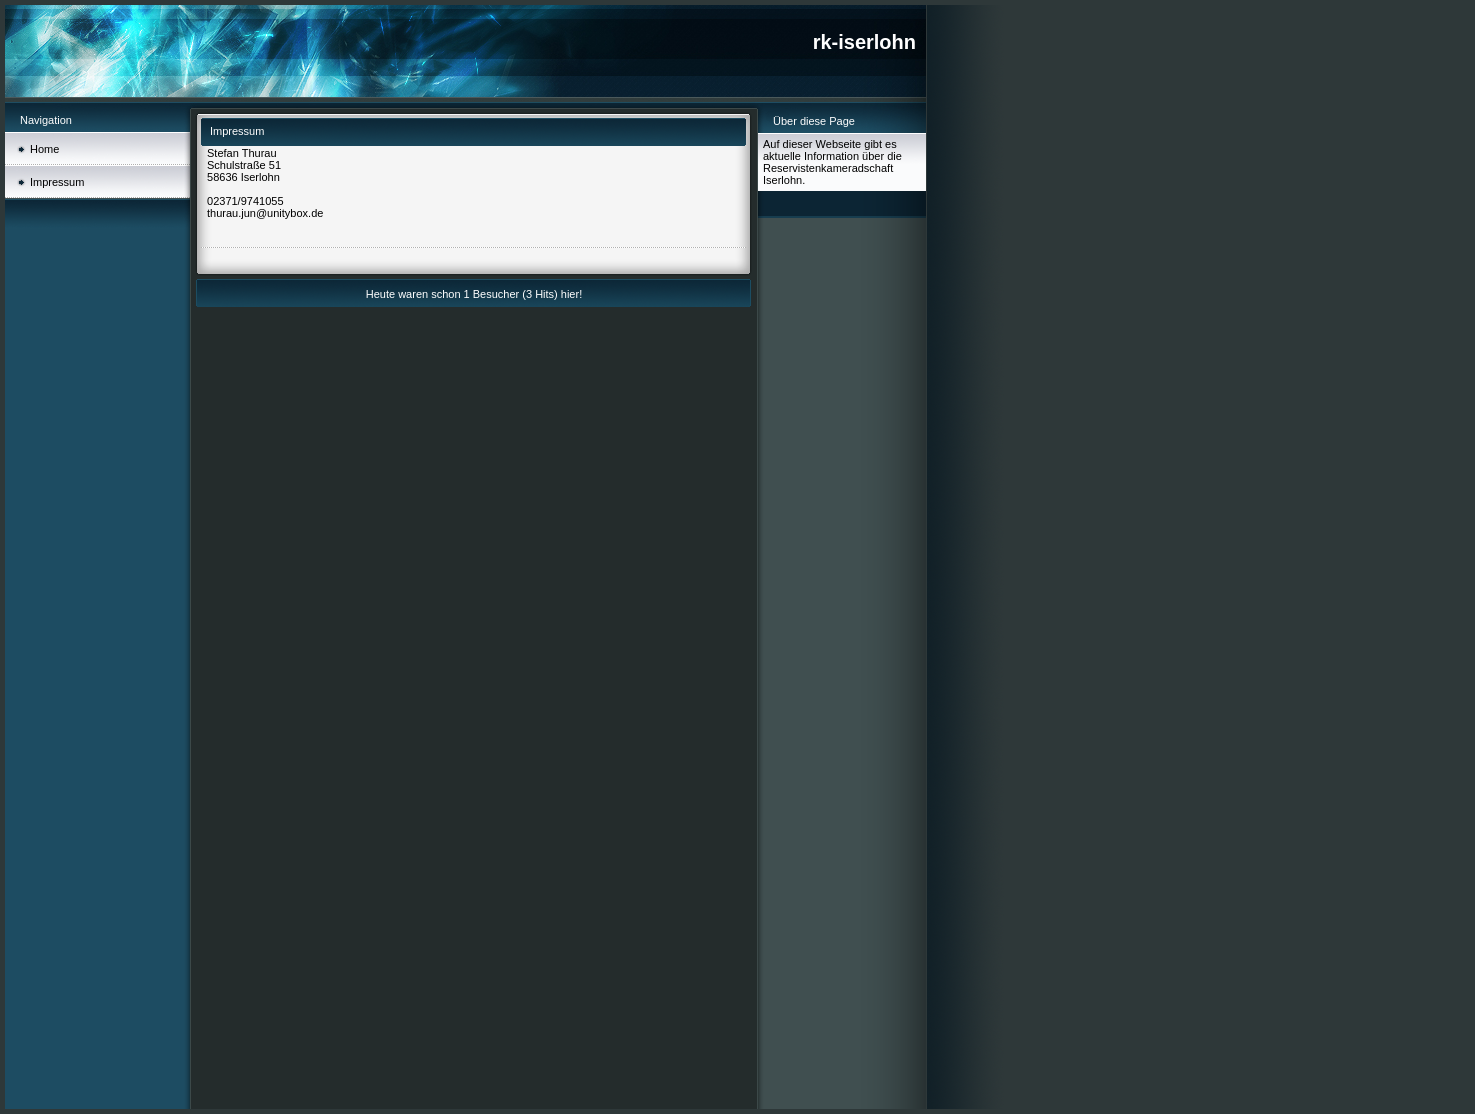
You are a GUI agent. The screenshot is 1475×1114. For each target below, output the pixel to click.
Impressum (57, 182)
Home (44, 149)
